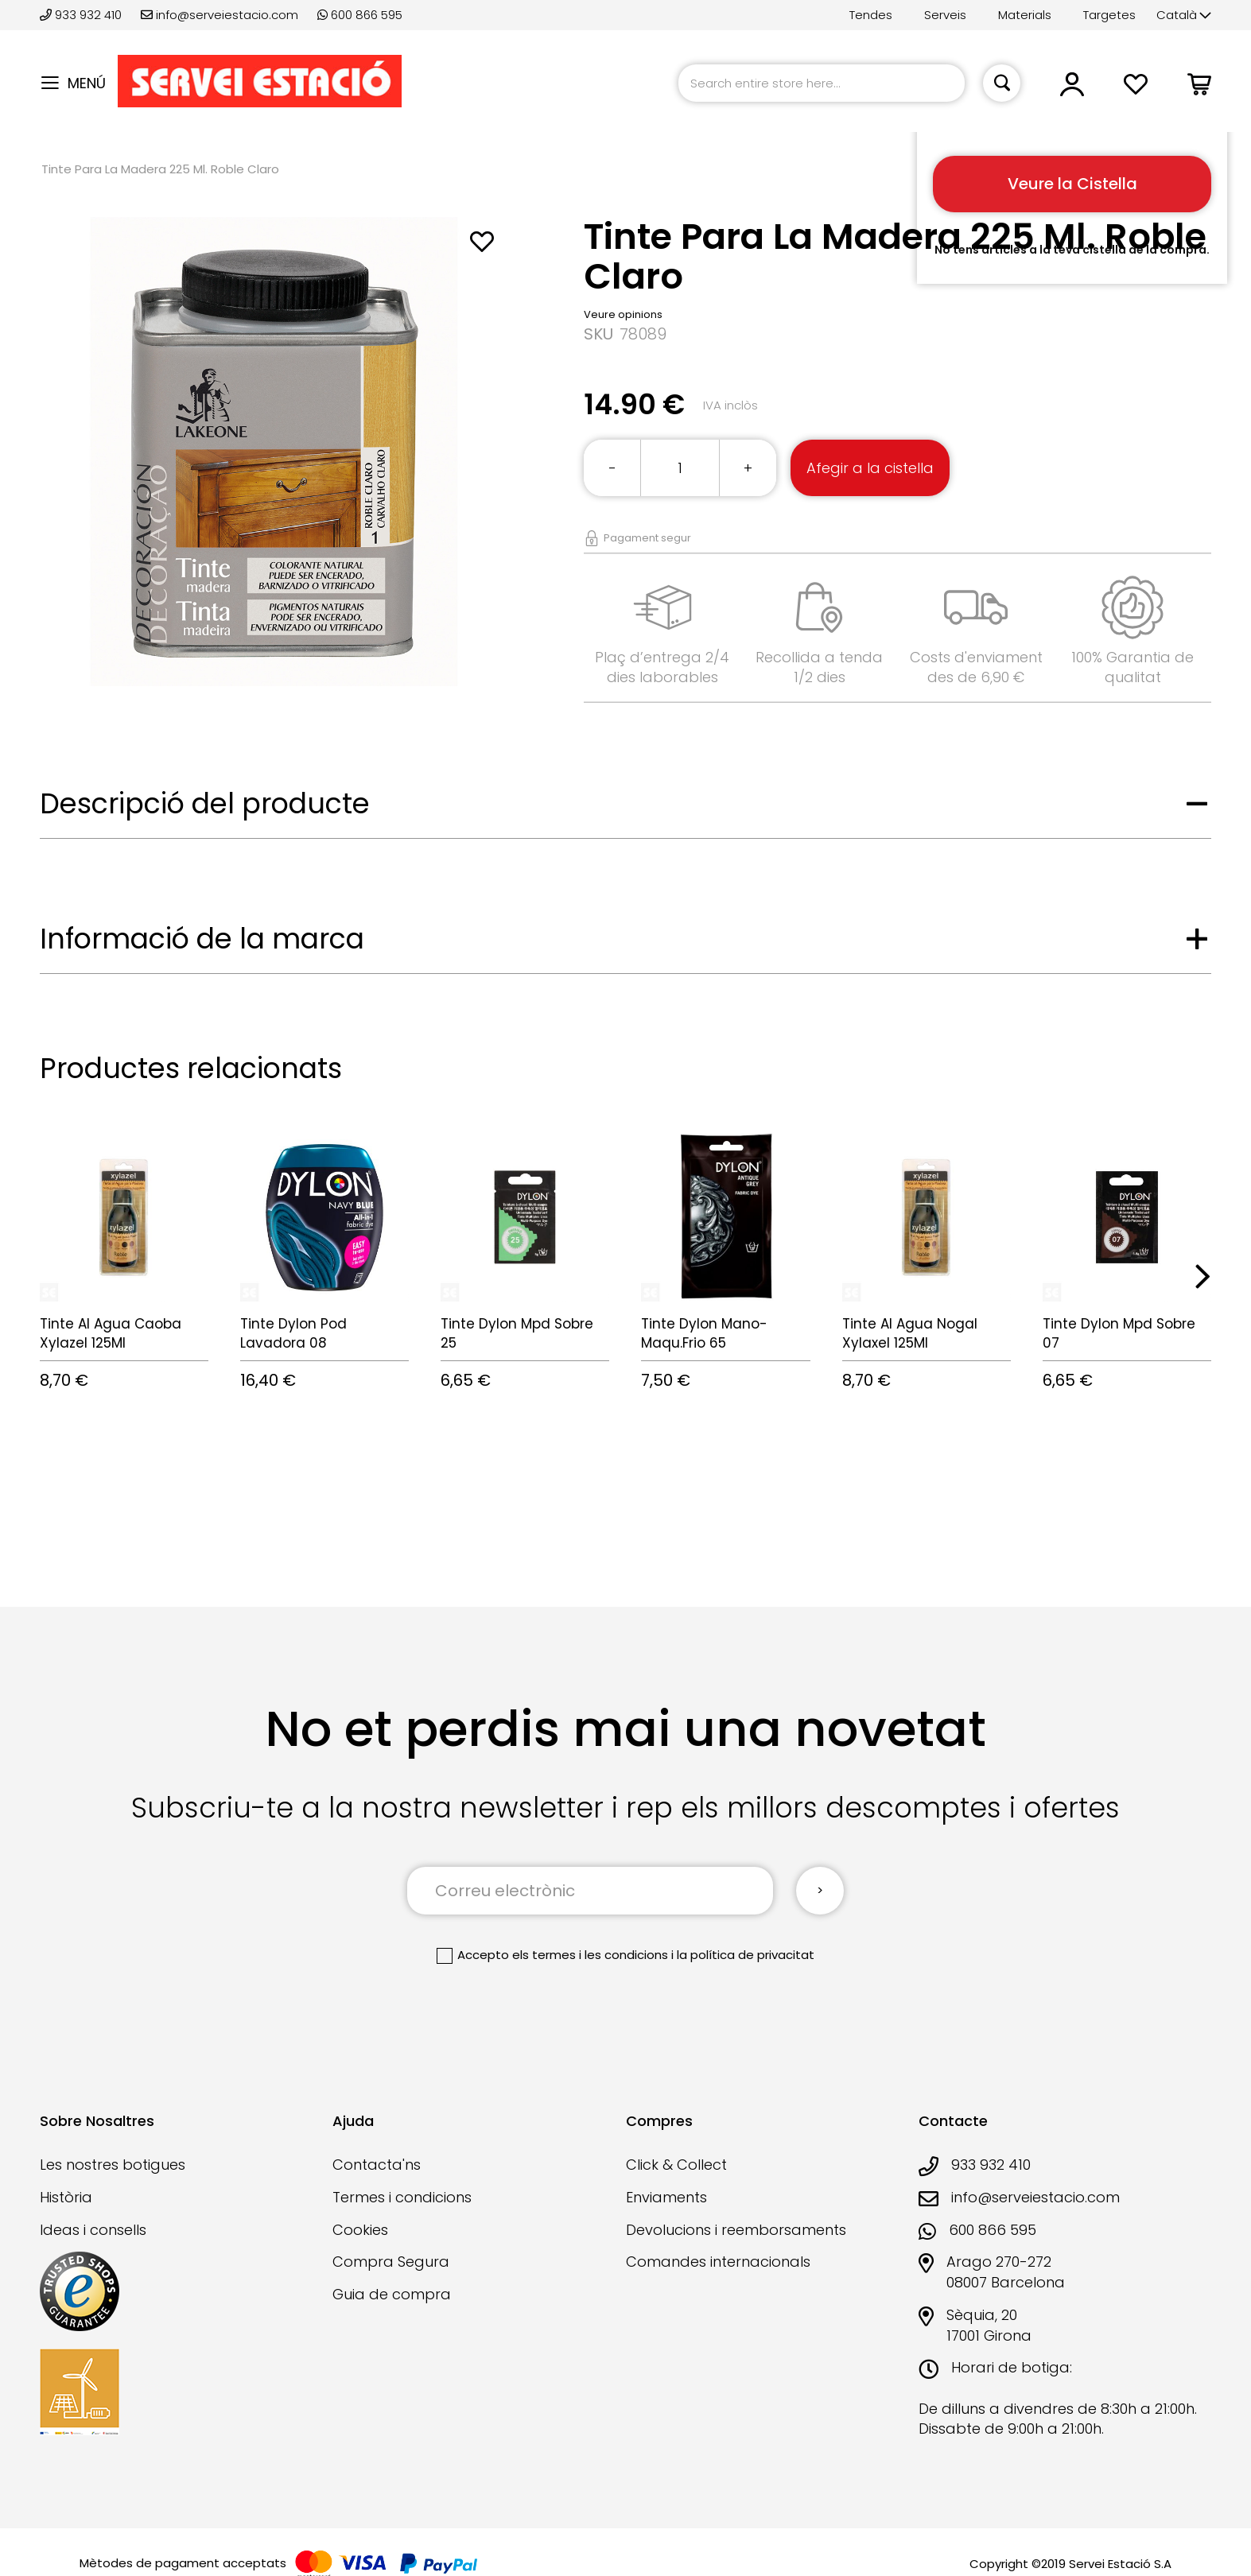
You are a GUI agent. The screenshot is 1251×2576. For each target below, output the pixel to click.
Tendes (870, 14)
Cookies (360, 2230)
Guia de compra (391, 2294)
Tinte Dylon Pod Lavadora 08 (293, 1333)
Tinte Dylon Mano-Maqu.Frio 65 (704, 1333)
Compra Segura (390, 2261)
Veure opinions (623, 314)
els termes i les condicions (590, 1954)
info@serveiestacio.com (219, 14)
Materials (1024, 14)
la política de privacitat (745, 1954)
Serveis (945, 14)
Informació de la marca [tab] (202, 938)
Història (66, 2197)
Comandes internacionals (718, 2261)
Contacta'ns (376, 2164)
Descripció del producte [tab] (205, 803)
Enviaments (666, 2197)
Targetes (1109, 14)
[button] (1183, 15)
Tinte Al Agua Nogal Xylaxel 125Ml (909, 1333)
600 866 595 (359, 14)
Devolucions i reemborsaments (736, 2230)
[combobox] (821, 83)
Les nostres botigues (112, 2164)
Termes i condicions (402, 2197)
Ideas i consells (93, 2230)
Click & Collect (676, 2164)
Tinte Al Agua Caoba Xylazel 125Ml (110, 1333)
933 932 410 (82, 14)
